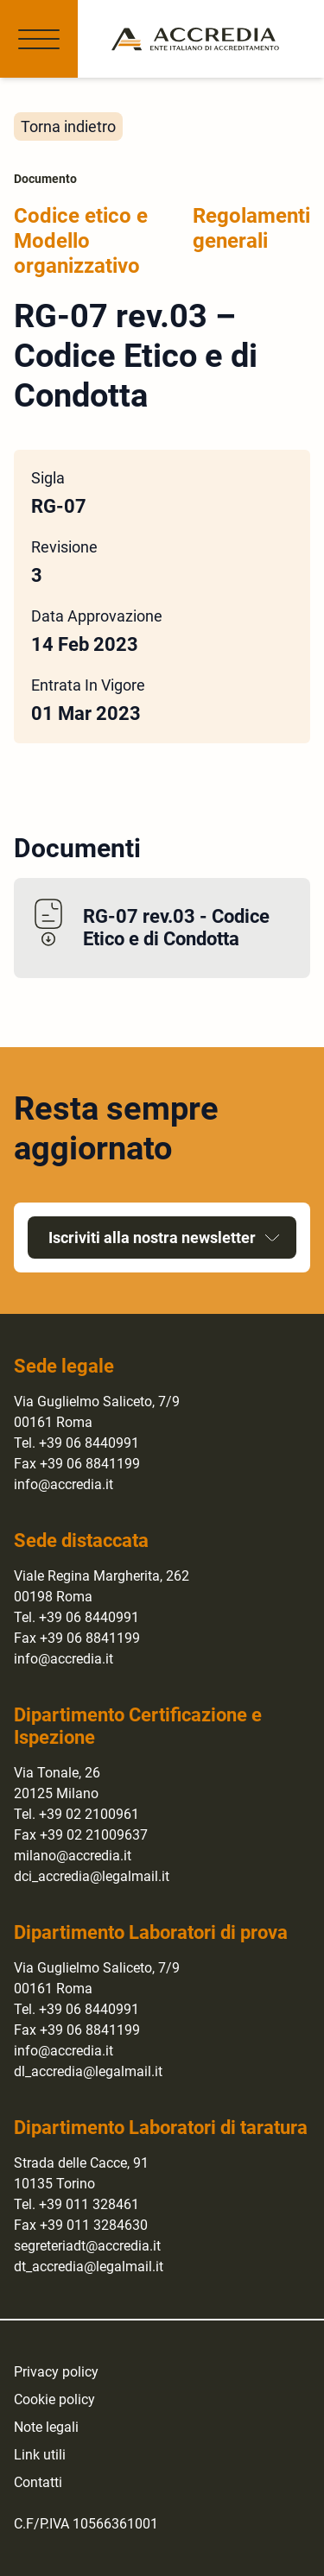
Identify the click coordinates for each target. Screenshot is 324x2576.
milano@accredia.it (72, 1855)
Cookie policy (54, 2399)
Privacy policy (56, 2372)
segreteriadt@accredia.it (87, 2246)
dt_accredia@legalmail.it (88, 2266)
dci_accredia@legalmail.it (91, 1876)
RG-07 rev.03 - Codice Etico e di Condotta (176, 928)
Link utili (40, 2455)
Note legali (46, 2427)
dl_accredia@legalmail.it (88, 2071)
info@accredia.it (63, 1484)
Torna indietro (68, 126)
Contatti (38, 2482)
